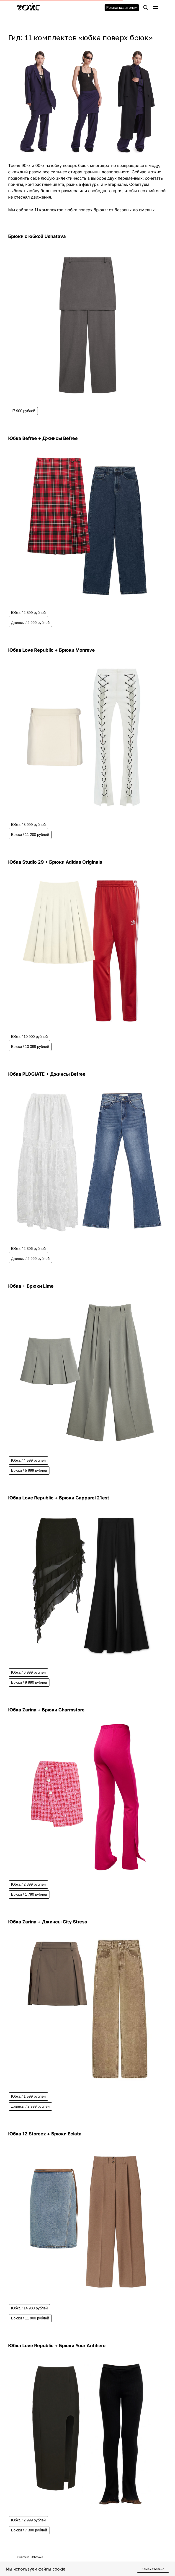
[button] (155, 7)
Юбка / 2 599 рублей (35, 588)
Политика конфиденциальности (115, 2556)
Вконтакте (25, 2543)
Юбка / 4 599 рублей (35, 1384)
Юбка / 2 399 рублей (35, 1782)
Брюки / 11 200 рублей (37, 797)
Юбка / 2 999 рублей (35, 2380)
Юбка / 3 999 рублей (35, 787)
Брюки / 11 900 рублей (37, 2191)
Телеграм (24, 2550)
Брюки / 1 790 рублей (36, 1792)
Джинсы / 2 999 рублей (37, 598)
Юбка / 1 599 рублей (35, 1981)
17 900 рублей (30, 399)
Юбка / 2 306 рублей (35, 1185)
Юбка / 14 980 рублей (36, 2180)
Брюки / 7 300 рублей (36, 2390)
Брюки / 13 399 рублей (37, 996)
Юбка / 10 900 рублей (36, 986)
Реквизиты (98, 2543)
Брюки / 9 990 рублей (36, 1593)
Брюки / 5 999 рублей (36, 1394)
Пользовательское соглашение (115, 2550)
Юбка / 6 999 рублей (35, 1583)
